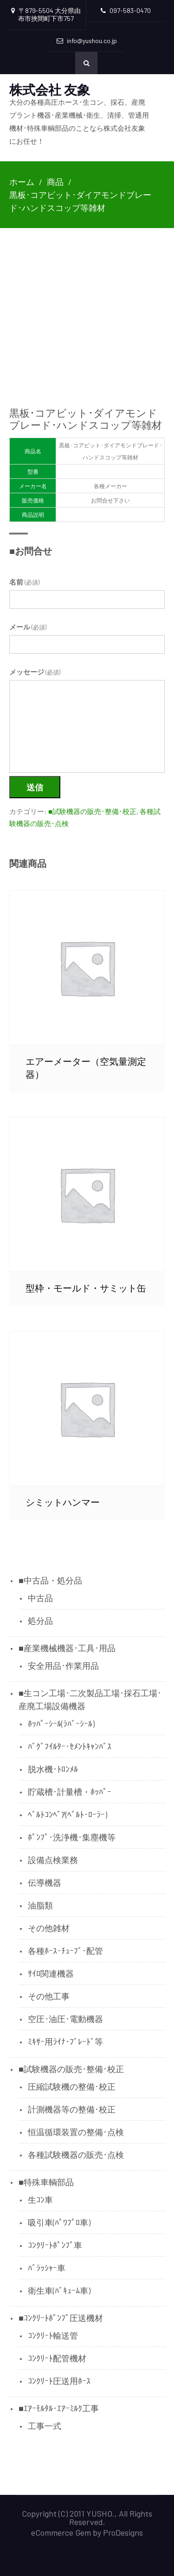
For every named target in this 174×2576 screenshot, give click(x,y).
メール (27, 627)
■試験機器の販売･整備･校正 (92, 811)
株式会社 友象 (49, 89)
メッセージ (34, 672)
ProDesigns (123, 2532)
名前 (24, 582)
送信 (34, 787)
